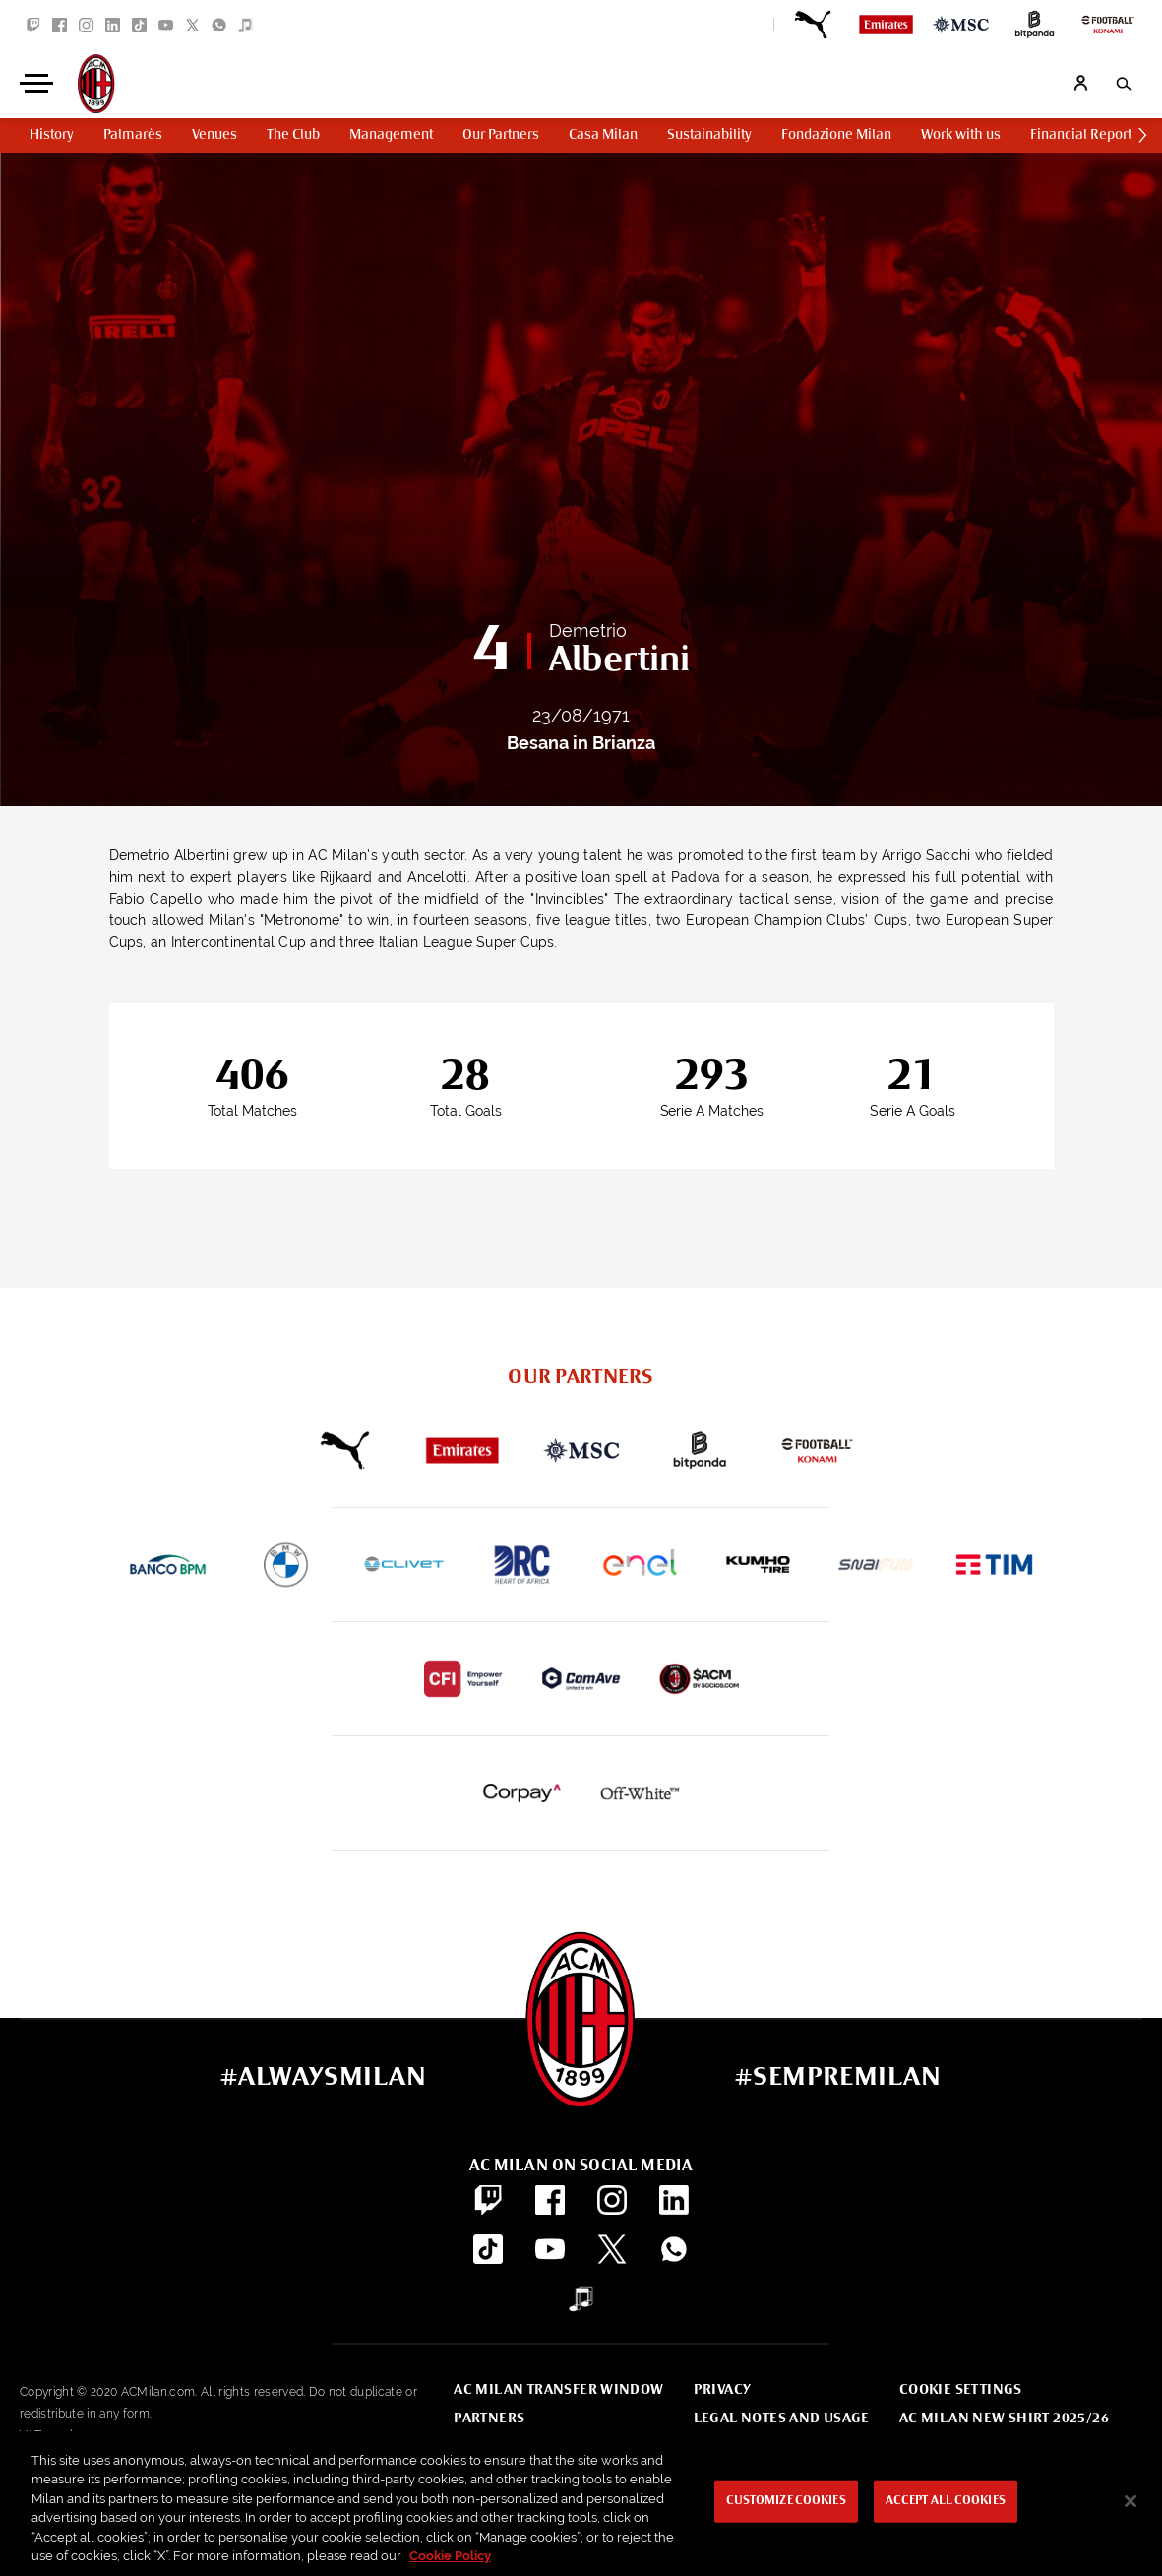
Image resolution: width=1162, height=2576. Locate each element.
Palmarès (132, 135)
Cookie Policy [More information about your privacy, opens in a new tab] (450, 2555)
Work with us (961, 135)
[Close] (1130, 2501)
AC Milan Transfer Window (558, 2390)
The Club (293, 135)
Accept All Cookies (946, 2501)
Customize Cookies (786, 2501)
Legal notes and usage (782, 2418)
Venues (214, 135)
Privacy (723, 2390)
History (52, 135)
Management (391, 135)
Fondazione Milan (836, 135)
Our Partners (500, 135)
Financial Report (1080, 135)
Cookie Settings (960, 2390)
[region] (581, 2503)
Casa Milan (603, 135)
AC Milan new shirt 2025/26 (1004, 2418)
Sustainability (709, 135)
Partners (489, 2418)
